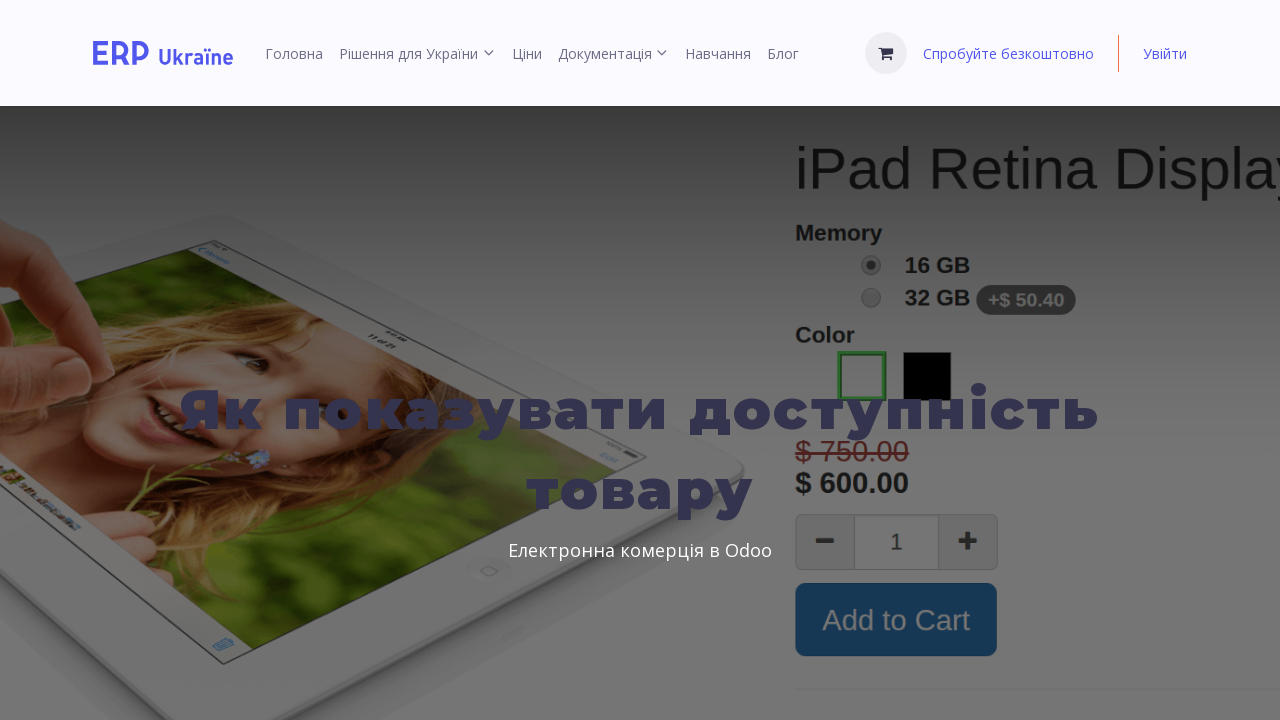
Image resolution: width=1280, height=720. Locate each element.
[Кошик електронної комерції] (886, 53)
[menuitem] (294, 53)
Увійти (1165, 53)
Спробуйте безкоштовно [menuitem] (1008, 53)
